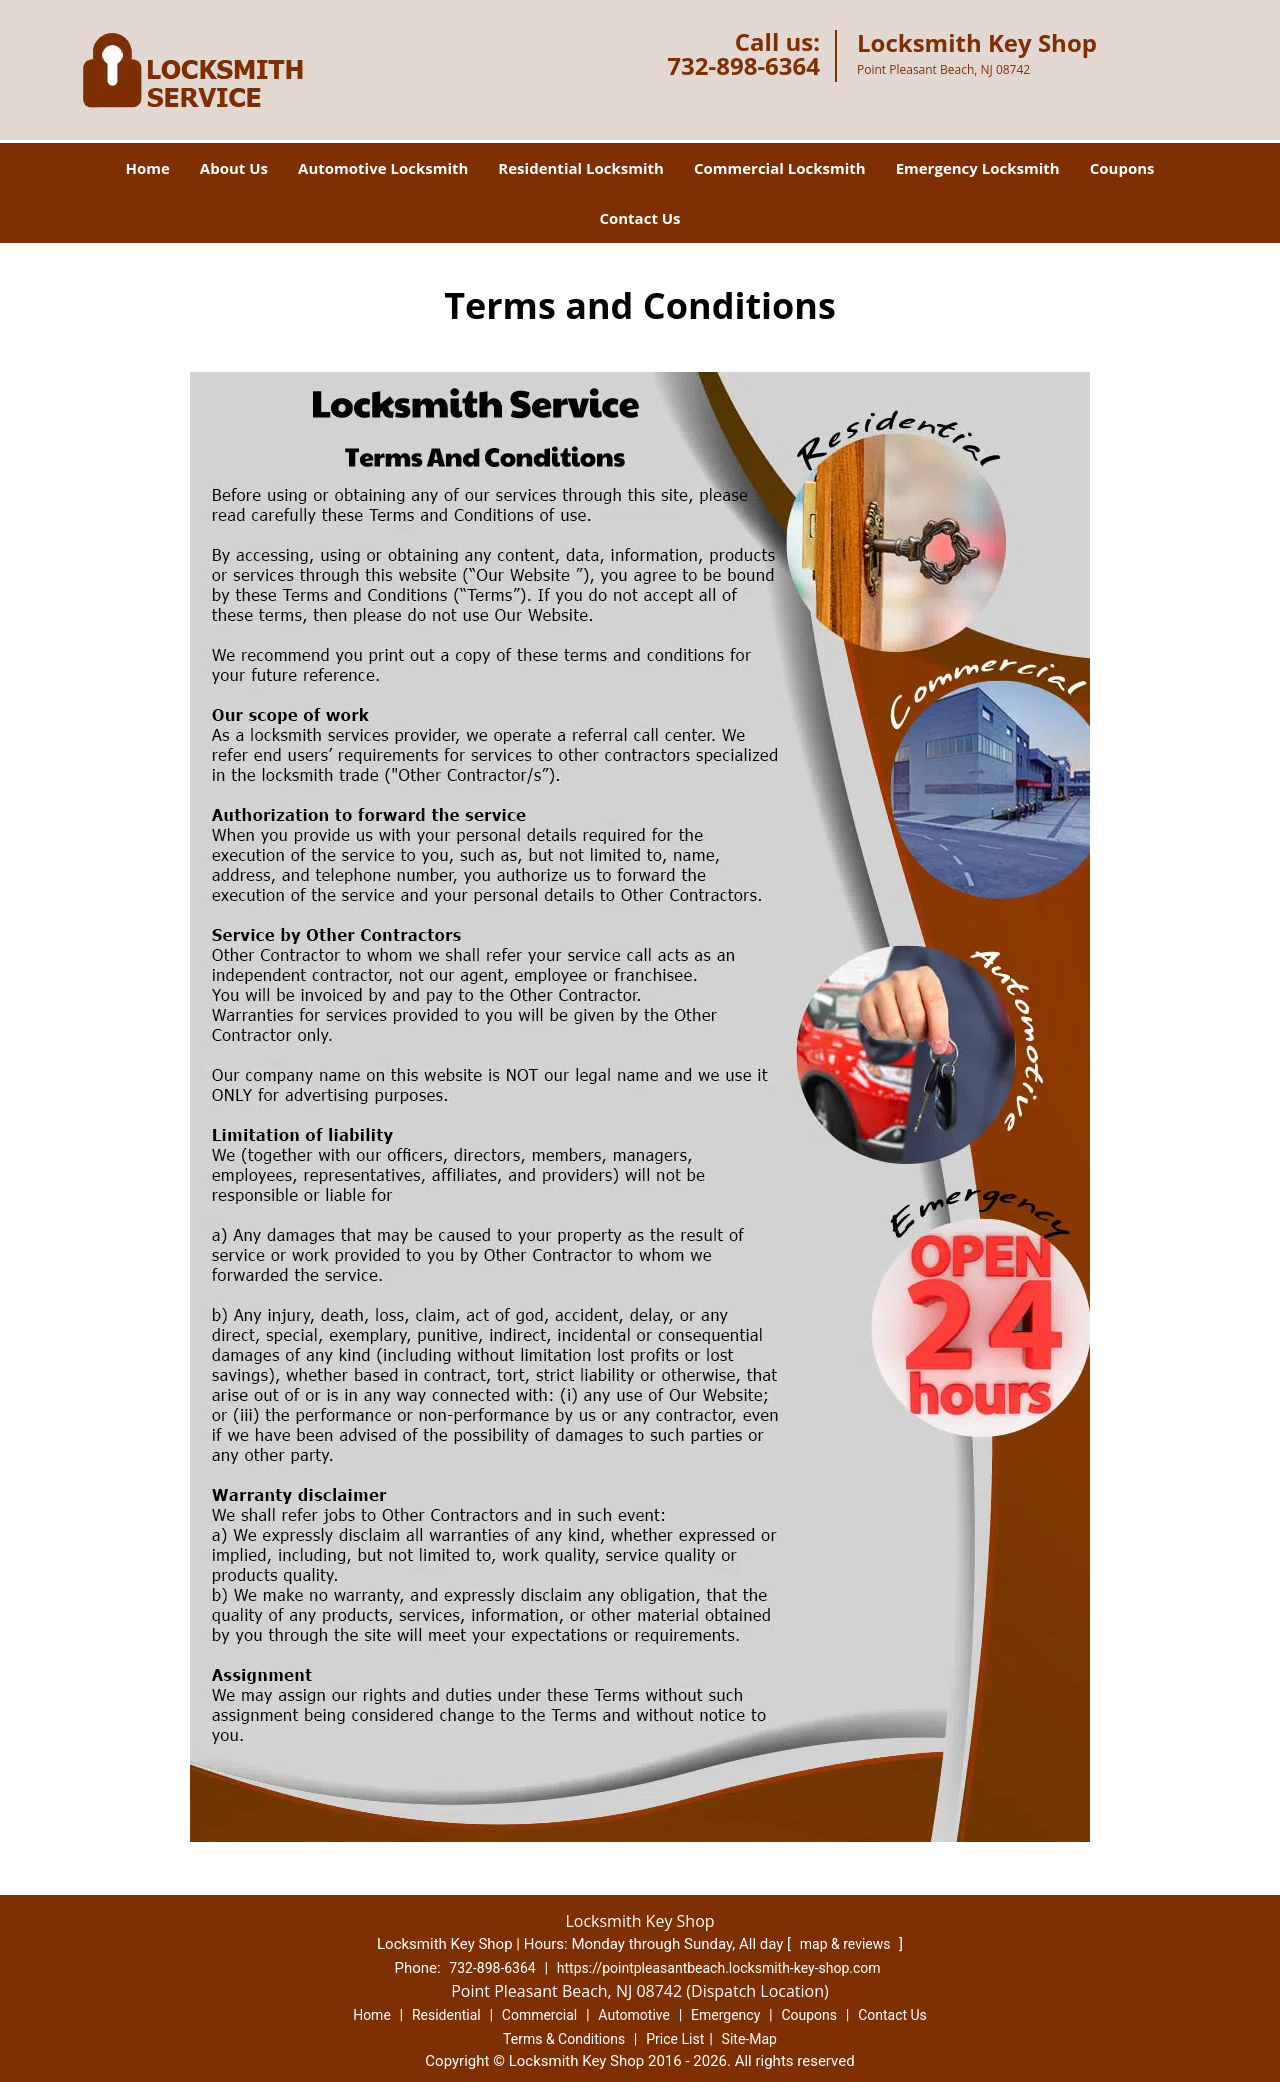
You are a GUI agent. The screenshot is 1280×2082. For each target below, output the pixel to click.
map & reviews (847, 1944)
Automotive (634, 2015)
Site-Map (749, 2039)
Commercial (539, 2015)
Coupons (1122, 168)
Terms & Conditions (564, 2039)
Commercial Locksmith (780, 168)
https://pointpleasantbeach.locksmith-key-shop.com (719, 1968)
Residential (446, 2015)
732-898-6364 (743, 65)
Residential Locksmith (581, 168)
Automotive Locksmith (383, 168)
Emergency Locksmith (978, 168)
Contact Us (639, 218)
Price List (675, 2039)
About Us (234, 168)
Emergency (725, 2015)
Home (147, 168)
